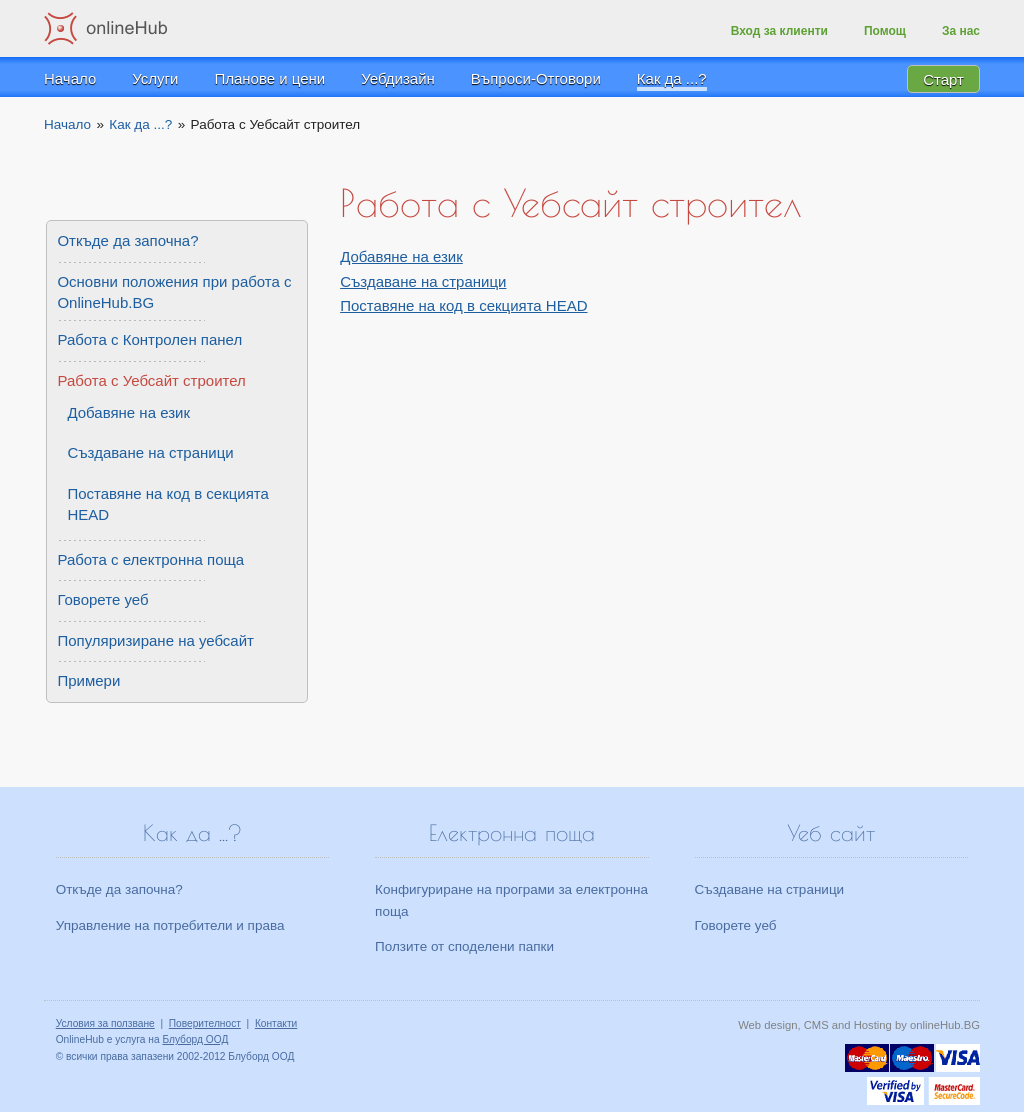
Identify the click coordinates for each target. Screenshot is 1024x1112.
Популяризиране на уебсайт (155, 640)
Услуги (155, 78)
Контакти (276, 1023)
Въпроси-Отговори (536, 78)
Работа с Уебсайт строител (151, 380)
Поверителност (205, 1023)
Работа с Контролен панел (149, 339)
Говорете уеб (102, 599)
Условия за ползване (105, 1023)
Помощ (885, 31)
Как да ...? (672, 78)
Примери (88, 680)
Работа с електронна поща (150, 559)
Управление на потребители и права (170, 925)
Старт (943, 78)
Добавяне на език (401, 256)
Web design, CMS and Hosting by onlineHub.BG (859, 1025)
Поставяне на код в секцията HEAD (463, 305)
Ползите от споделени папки (464, 946)
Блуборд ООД (195, 1039)
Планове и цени (269, 78)
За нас (961, 31)
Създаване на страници (423, 281)
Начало (70, 78)
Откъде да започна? (127, 240)
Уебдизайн (398, 78)
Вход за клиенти (779, 31)
